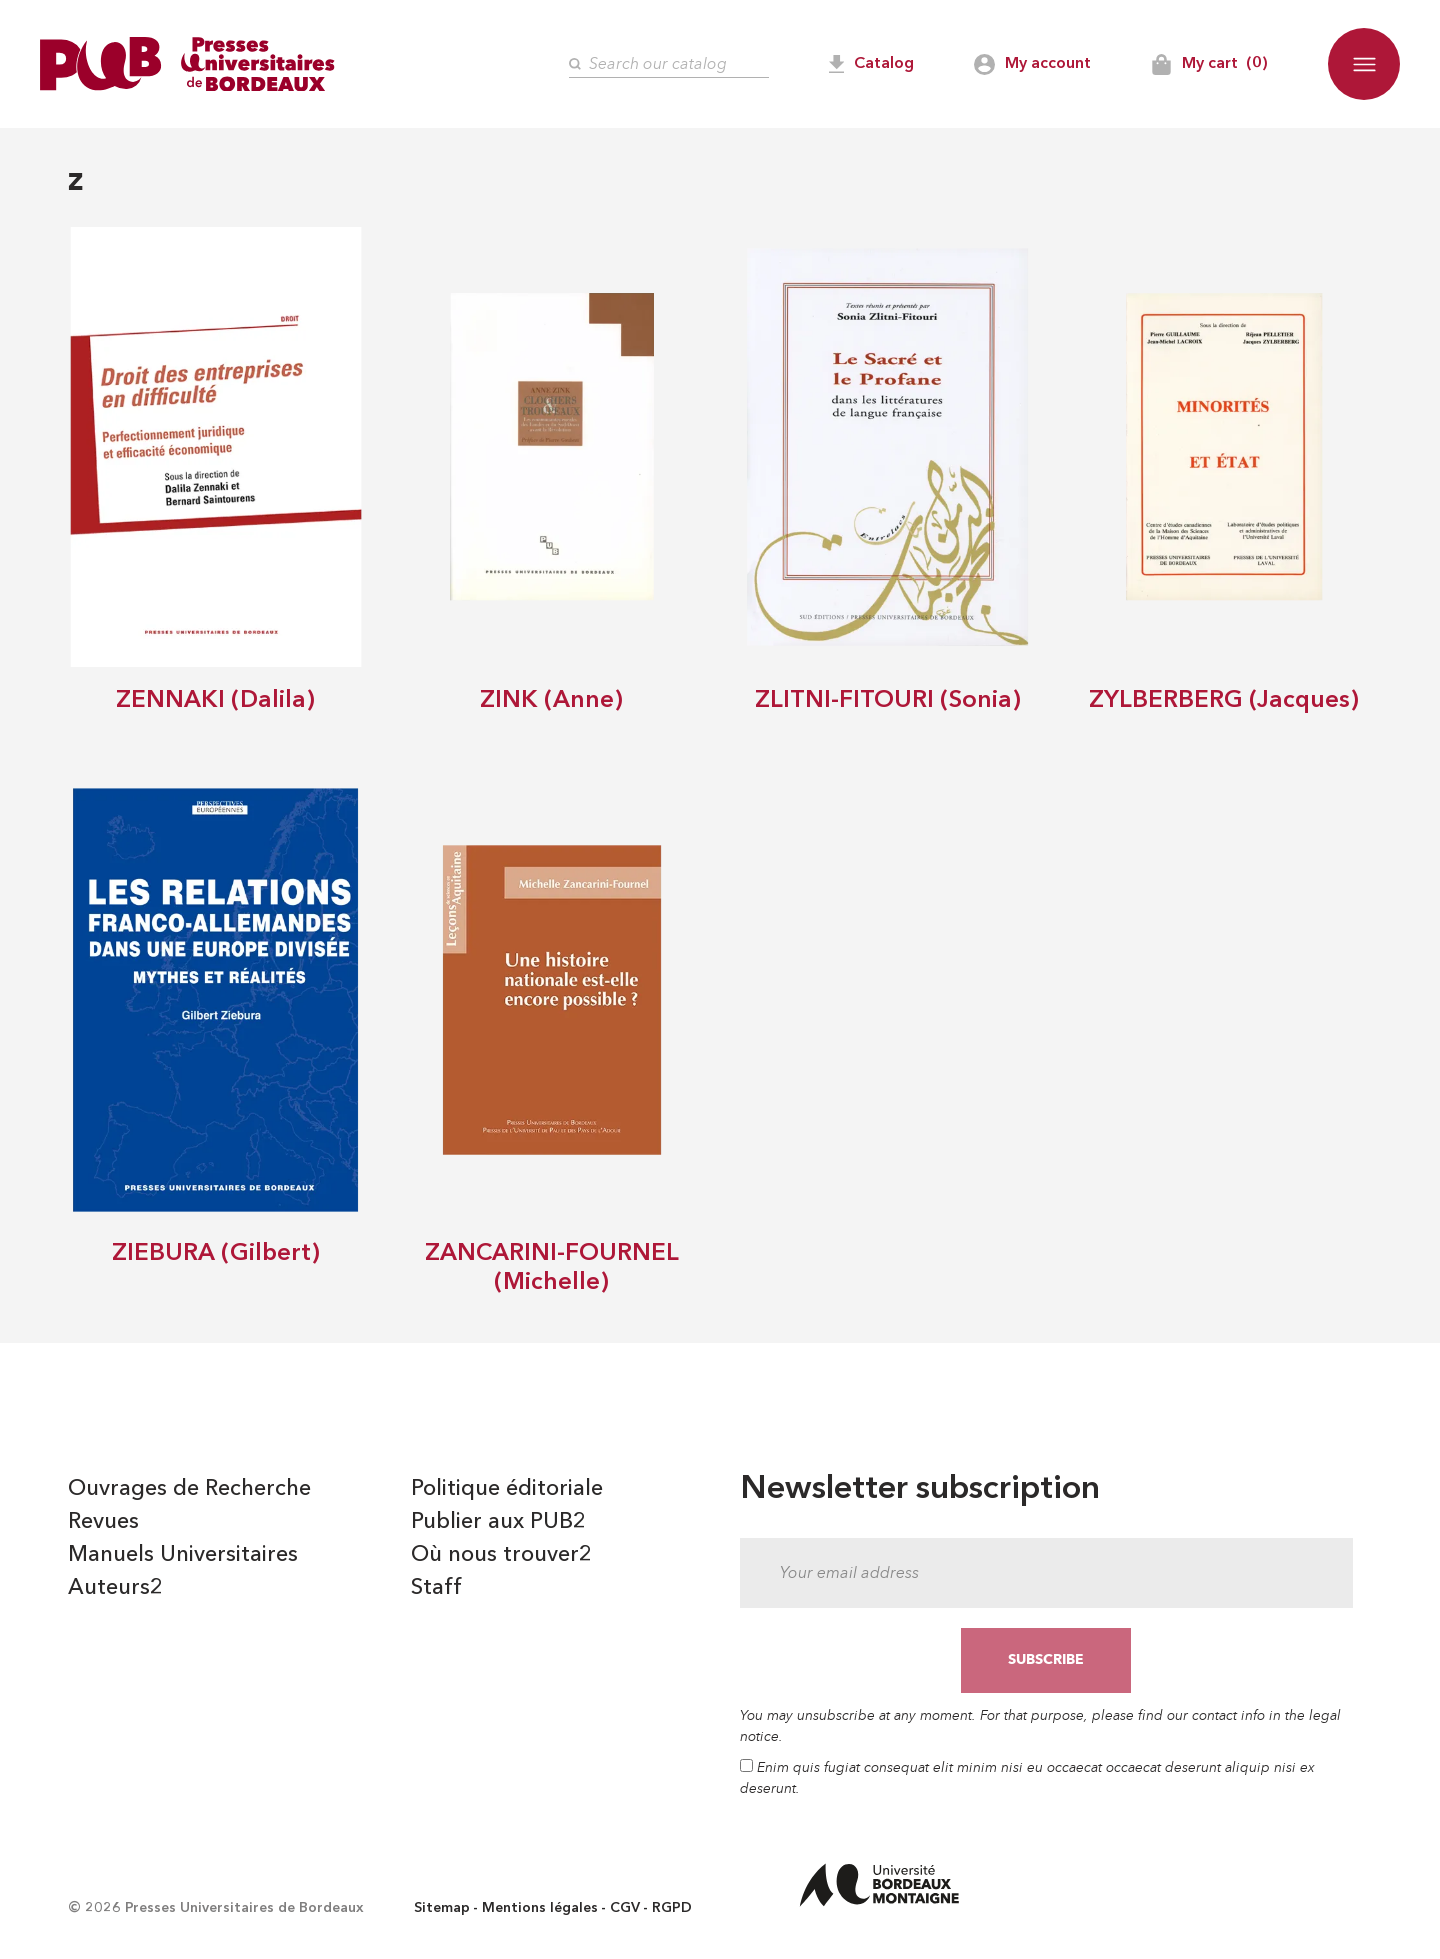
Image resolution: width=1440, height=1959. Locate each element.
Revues (103, 1522)
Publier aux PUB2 (498, 1522)
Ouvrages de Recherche (189, 1489)
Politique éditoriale (507, 1489)
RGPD (672, 1908)
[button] (1364, 64)
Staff (436, 1588)
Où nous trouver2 (501, 1555)
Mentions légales (540, 1908)
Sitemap (442, 1908)
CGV (625, 1908)
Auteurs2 (115, 1588)
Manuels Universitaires (183, 1555)
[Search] (669, 64)
